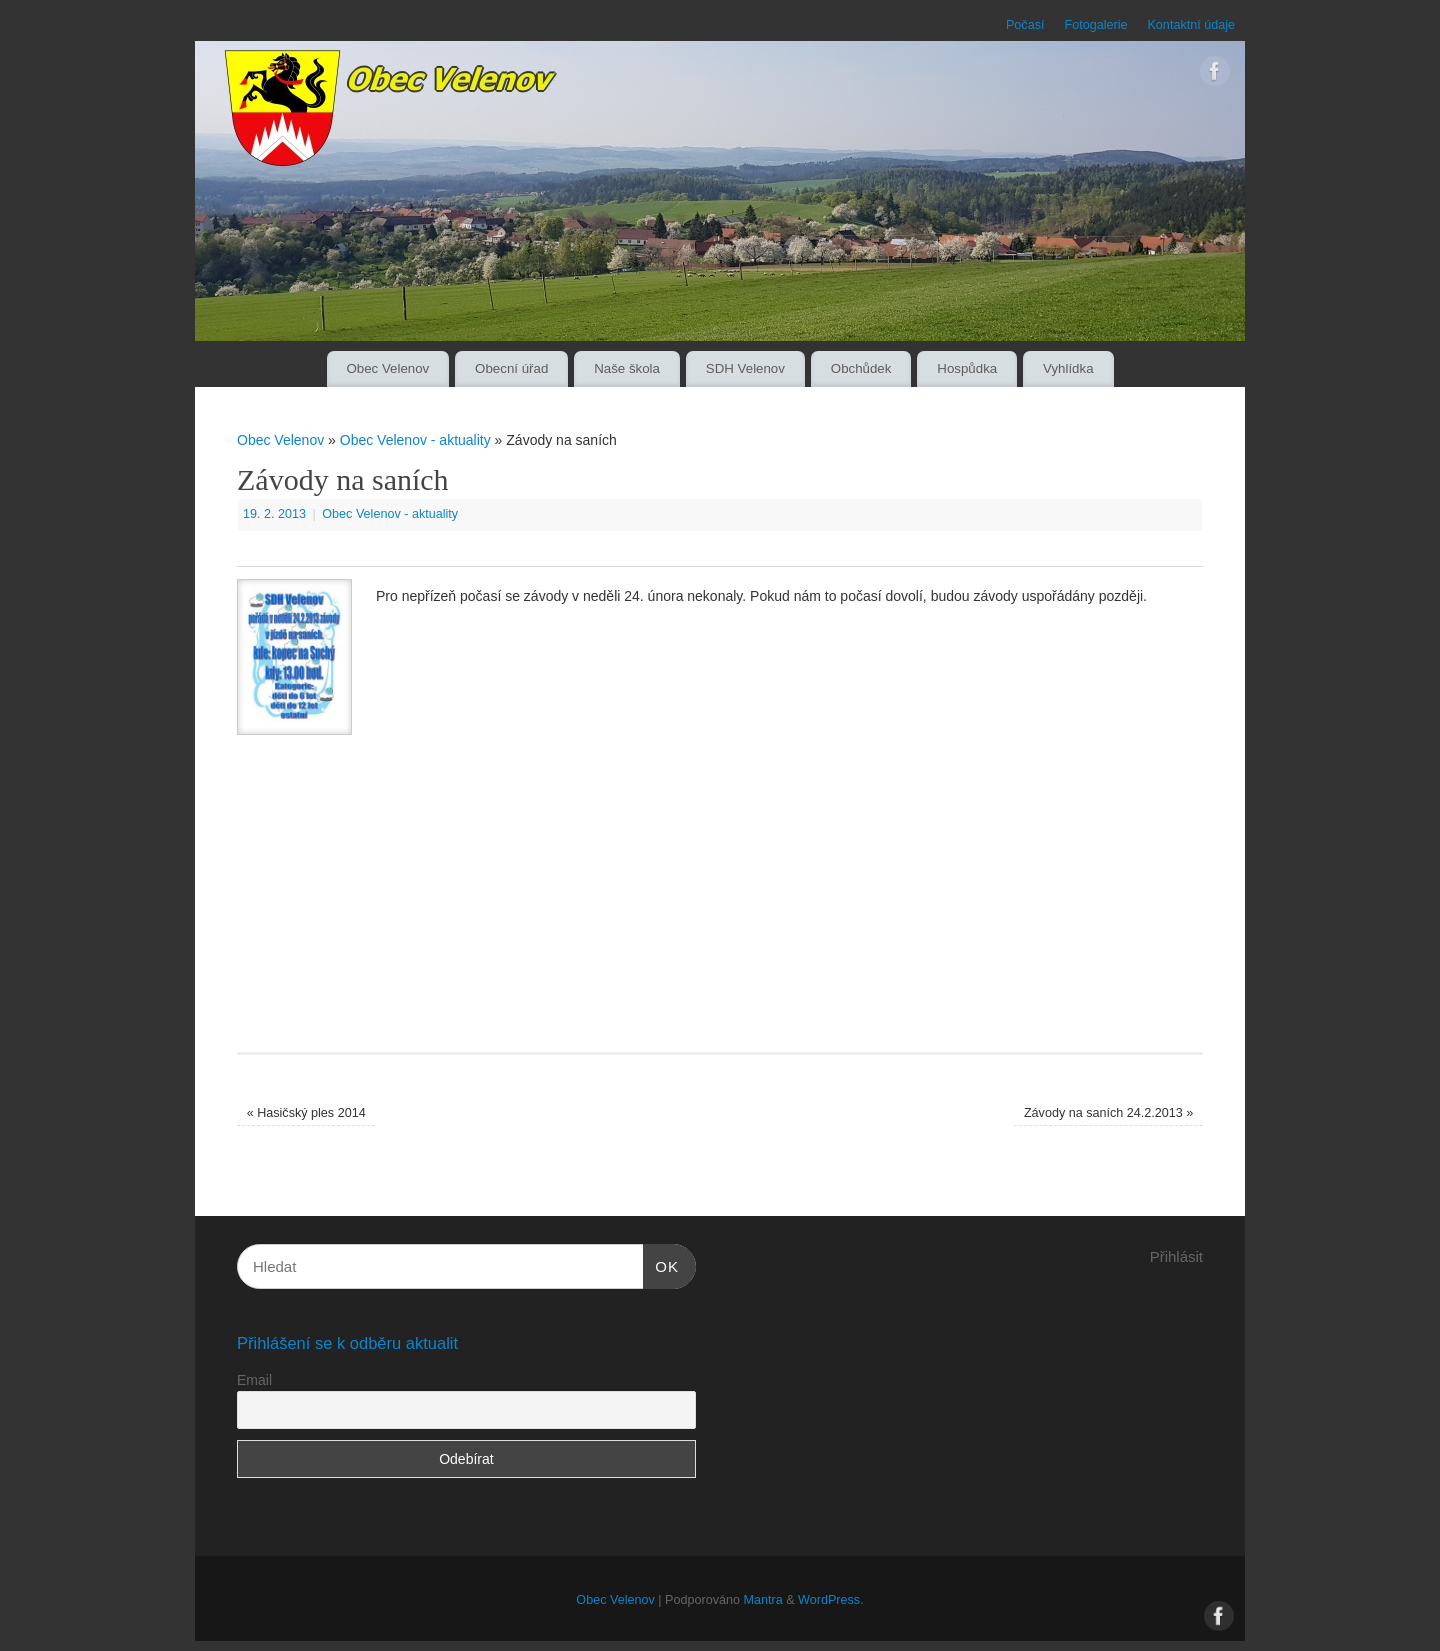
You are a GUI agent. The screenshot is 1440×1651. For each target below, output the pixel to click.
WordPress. (831, 1600)
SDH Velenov (745, 368)
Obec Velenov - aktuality (415, 440)
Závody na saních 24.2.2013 (1108, 1113)
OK (661, 1264)
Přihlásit (1176, 1256)
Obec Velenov (387, 368)
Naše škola (627, 368)
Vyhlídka (1068, 368)
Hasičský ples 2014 (306, 1113)
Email (254, 1380)
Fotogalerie (1095, 25)
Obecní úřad (511, 368)
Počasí (1025, 25)
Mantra (762, 1600)
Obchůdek (861, 368)
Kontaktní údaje (1191, 25)
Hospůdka (967, 368)
